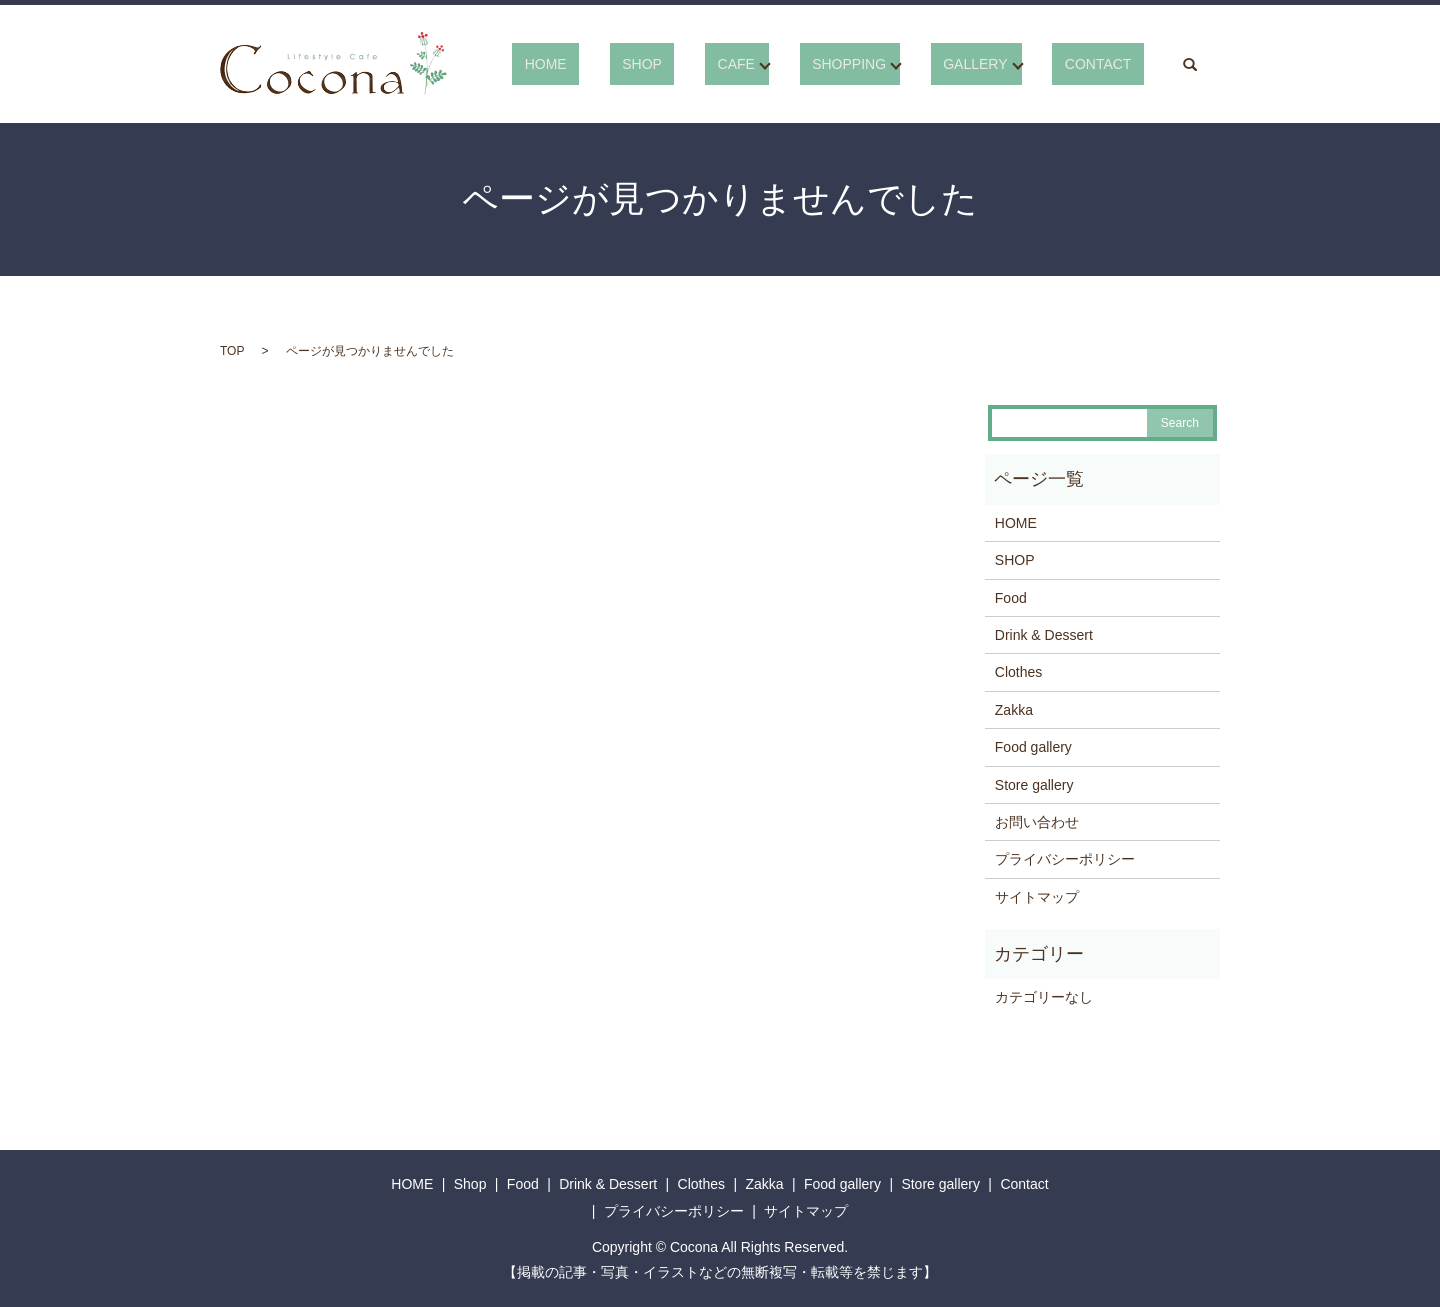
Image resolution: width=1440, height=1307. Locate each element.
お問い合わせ (1037, 822)
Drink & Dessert (1044, 635)
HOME (645, 64)
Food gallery (1033, 747)
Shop (470, 1184)
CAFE (785, 64)
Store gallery (1034, 785)
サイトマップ (1037, 897)
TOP (232, 351)
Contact (1024, 1184)
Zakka (1014, 710)
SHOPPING (886, 64)
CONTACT (1110, 64)
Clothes (1018, 672)
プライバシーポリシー (1065, 859)
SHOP (717, 64)
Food (1011, 598)
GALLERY (1000, 64)
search (1190, 64)
